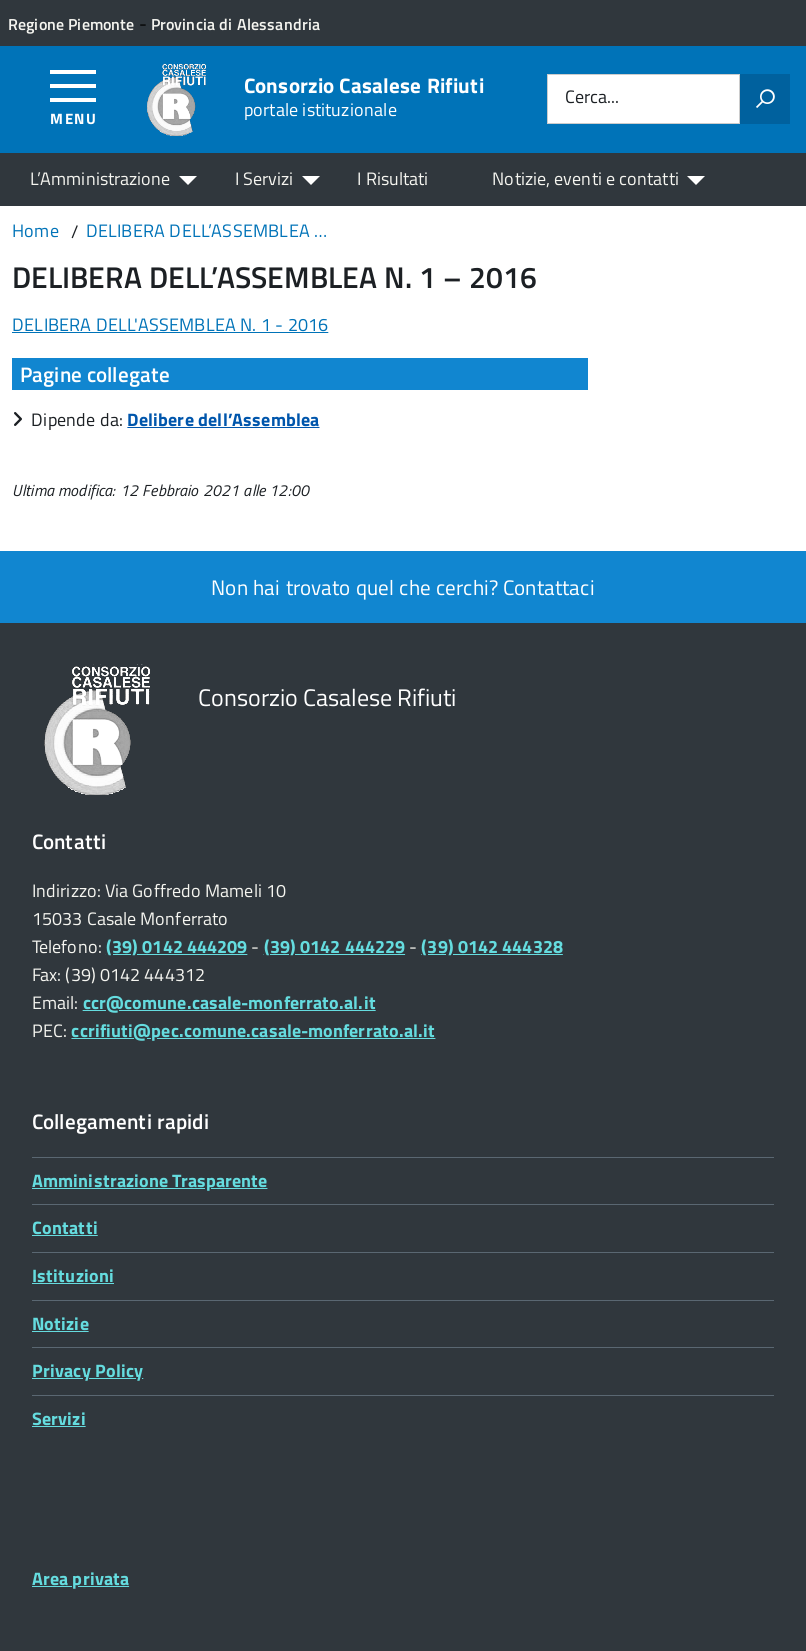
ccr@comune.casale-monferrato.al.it (229, 1002)
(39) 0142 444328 (491, 946)
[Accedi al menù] (73, 96)
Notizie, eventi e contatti (585, 178)
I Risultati (392, 178)
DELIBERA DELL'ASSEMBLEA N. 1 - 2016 (170, 324)
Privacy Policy (87, 1370)
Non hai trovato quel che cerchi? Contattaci (402, 587)
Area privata (80, 1578)
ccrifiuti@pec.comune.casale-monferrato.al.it (253, 1030)
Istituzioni (73, 1275)
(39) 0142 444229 (334, 946)
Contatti (65, 1227)
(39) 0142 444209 (176, 946)
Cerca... (592, 98)
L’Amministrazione (100, 178)
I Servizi (264, 178)
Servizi (59, 1418)
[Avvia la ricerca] (765, 99)
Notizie (60, 1323)
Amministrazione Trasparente (149, 1180)
